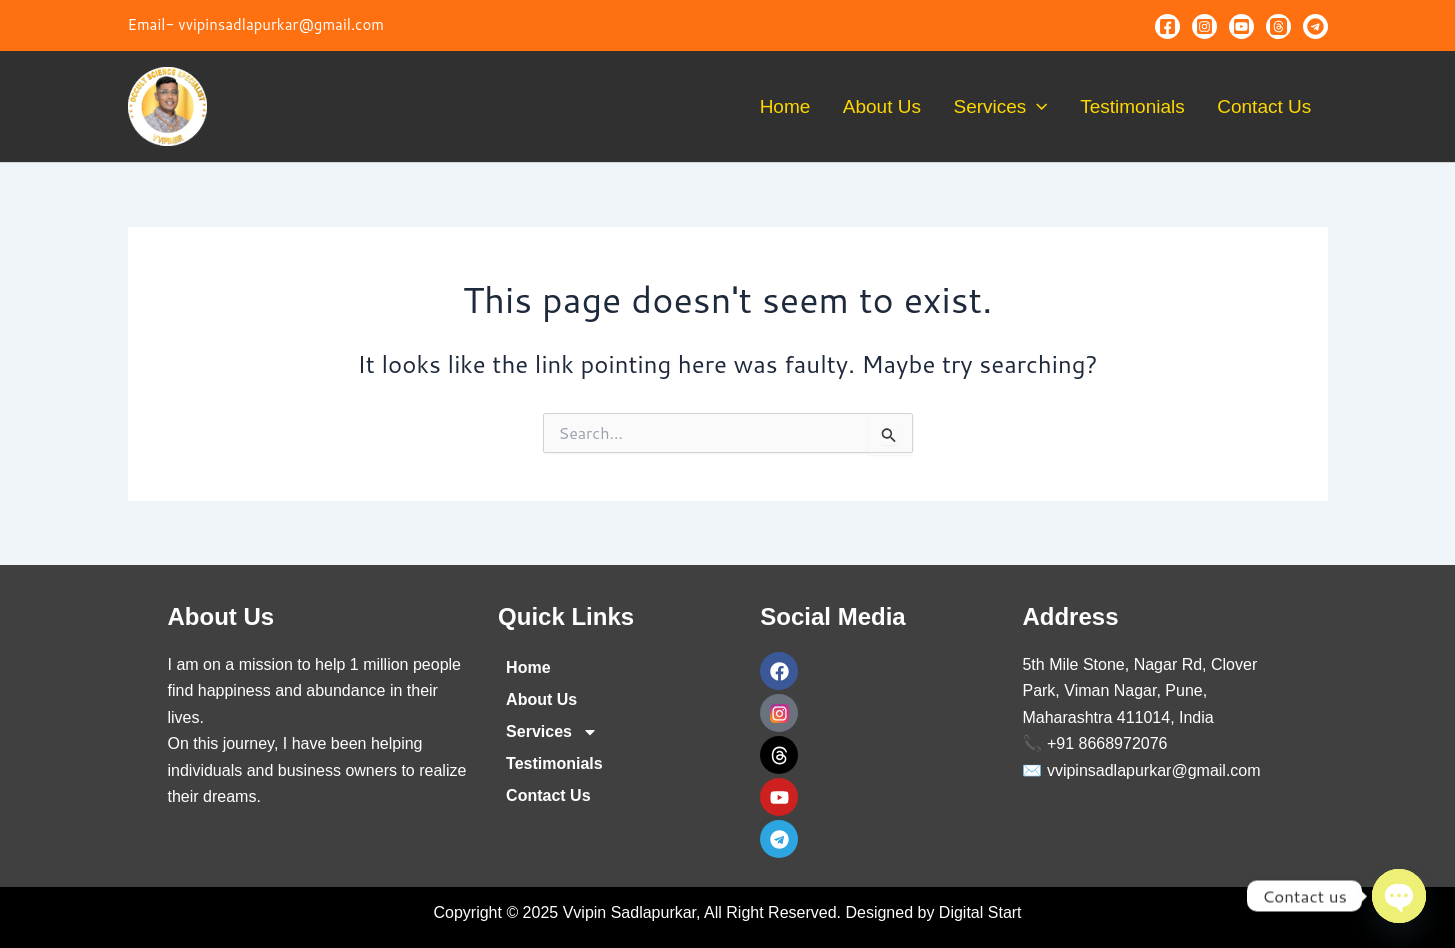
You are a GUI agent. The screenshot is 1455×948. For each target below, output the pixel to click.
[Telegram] (1315, 26)
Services (1027, 107)
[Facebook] (1167, 26)
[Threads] (1278, 26)
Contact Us (1270, 106)
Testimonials (1148, 106)
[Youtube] (1241, 26)
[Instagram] (1204, 26)
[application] (1063, 107)
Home (832, 106)
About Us (919, 106)
